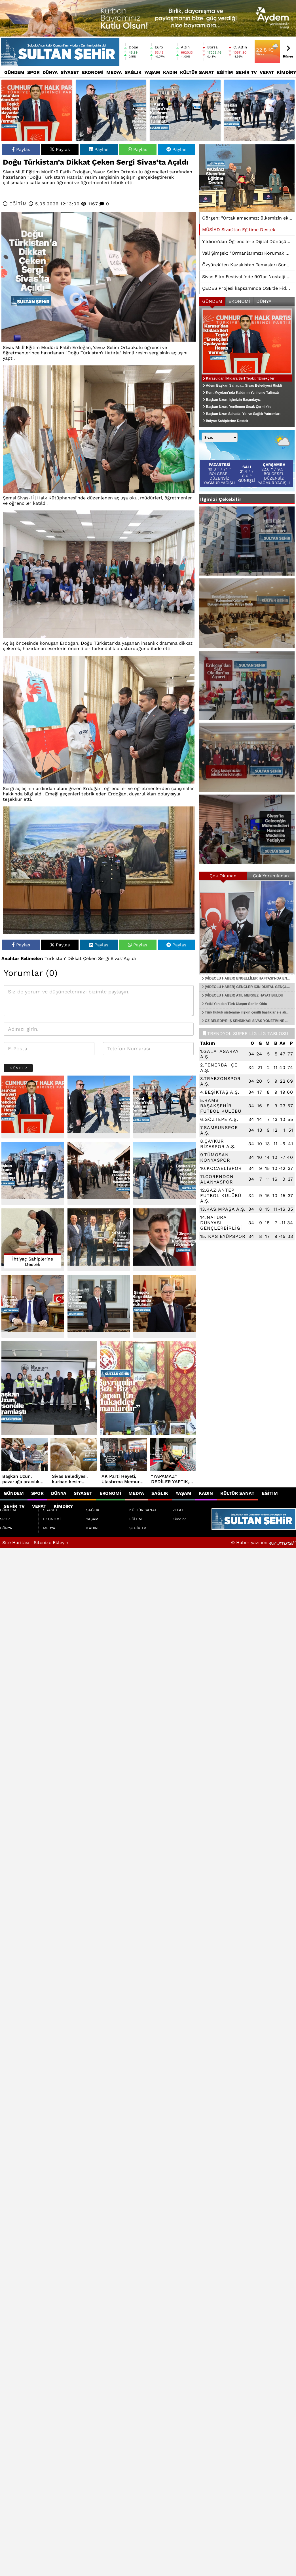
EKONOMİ (92, 72)
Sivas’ (116, 958)
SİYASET (70, 72)
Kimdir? (286, 72)
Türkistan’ (55, 958)
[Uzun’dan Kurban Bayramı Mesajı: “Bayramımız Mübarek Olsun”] (98, 1306)
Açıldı (130, 958)
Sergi (103, 958)
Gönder (18, 1068)
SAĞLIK (133, 72)
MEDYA (114, 72)
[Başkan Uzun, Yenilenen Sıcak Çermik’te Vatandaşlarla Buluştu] (98, 1173)
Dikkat (74, 958)
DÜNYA (50, 72)
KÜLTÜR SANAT (197, 72)
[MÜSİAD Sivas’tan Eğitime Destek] (247, 178)
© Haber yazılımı (263, 1542)
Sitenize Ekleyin (51, 1542)
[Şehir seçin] (220, 437)
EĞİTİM (225, 72)
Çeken (90, 958)
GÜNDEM (14, 72)
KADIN (170, 72)
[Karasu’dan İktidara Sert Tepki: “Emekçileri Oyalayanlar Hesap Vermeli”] (36, 110)
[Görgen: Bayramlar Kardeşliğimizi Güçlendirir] (164, 1240)
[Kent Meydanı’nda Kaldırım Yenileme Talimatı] (185, 110)
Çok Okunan (223, 875)
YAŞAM (152, 72)
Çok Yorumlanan (271, 875)
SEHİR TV (246, 72)
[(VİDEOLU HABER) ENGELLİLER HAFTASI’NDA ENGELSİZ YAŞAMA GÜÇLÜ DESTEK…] (247, 927)
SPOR (33, 72)
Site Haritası (15, 1542)
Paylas (21, 149)
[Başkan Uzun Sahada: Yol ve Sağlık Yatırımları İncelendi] (164, 1173)
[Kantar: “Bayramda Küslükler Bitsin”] (32, 1306)
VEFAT (267, 72)
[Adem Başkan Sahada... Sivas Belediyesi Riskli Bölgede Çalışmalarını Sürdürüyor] (111, 110)
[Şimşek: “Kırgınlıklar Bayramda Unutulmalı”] (164, 1306)
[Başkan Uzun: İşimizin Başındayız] (259, 110)
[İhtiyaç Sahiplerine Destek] (32, 1240)
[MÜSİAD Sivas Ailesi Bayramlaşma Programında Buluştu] (98, 1240)
